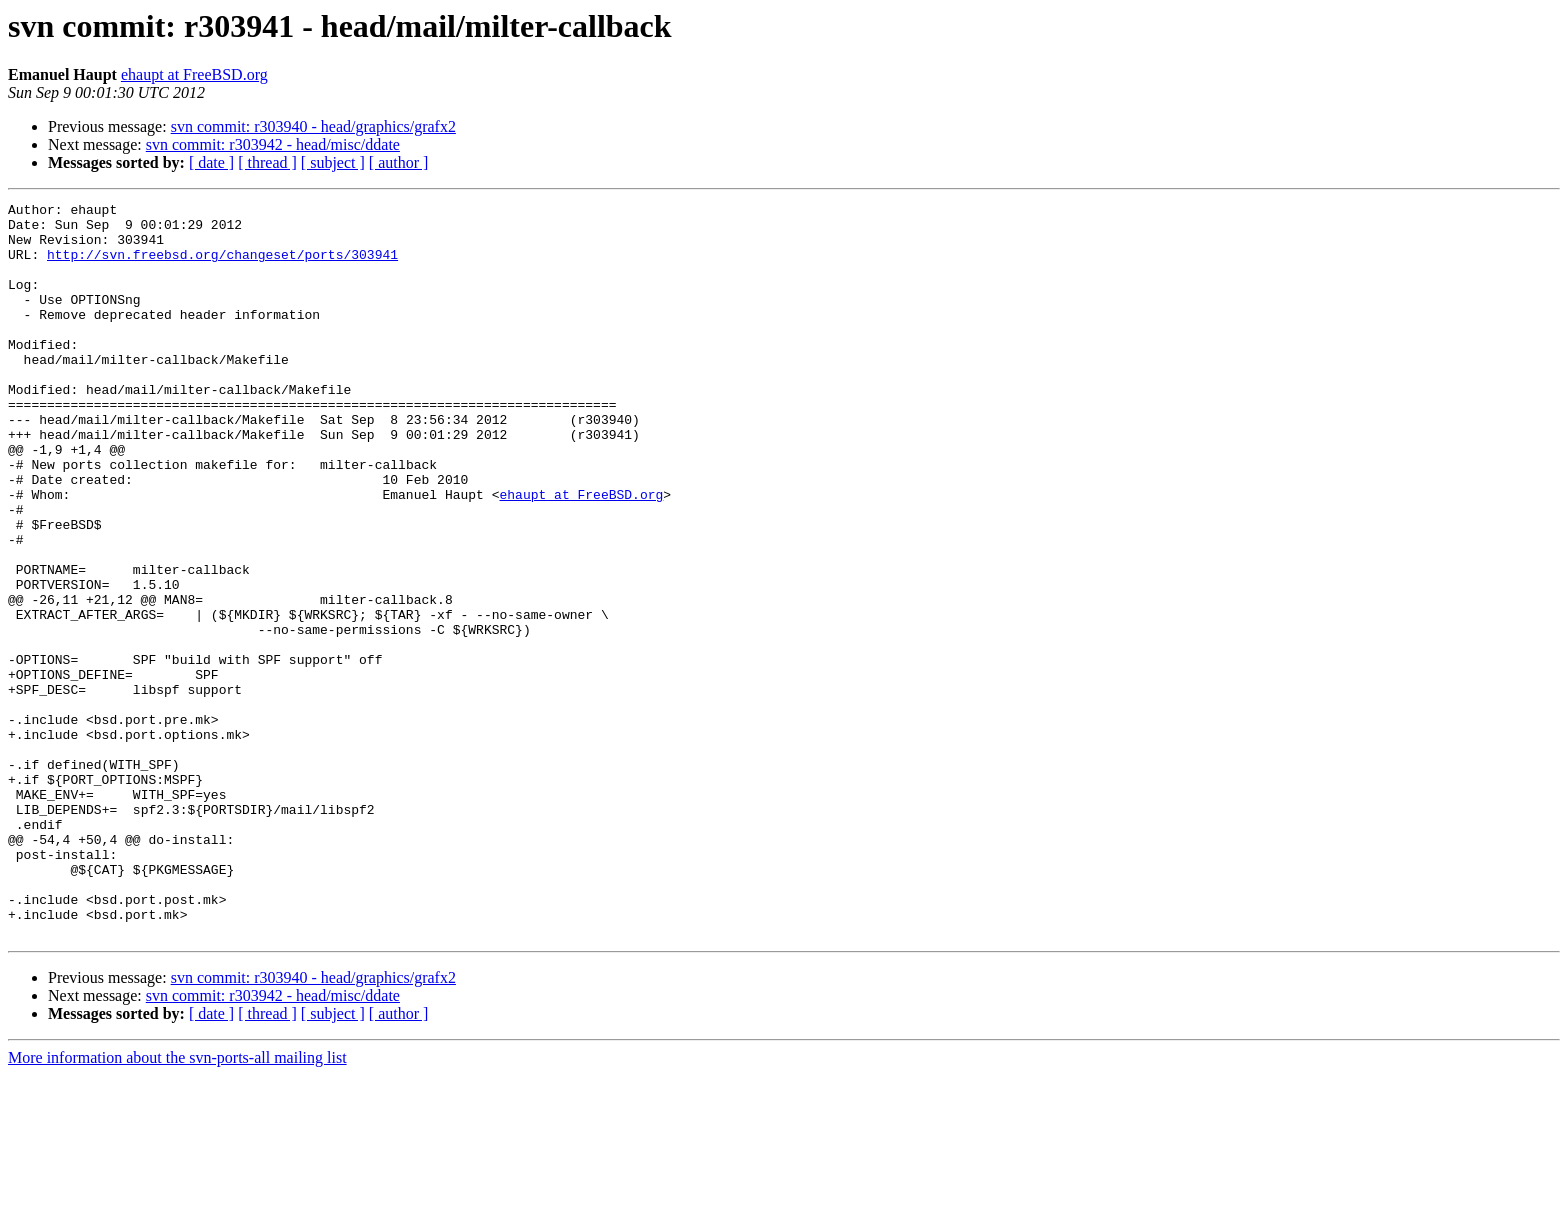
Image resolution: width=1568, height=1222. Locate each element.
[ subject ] (333, 162)
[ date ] (211, 162)
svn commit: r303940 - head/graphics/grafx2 (313, 126)
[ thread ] (267, 162)
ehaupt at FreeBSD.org (194, 74)
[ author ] (399, 162)
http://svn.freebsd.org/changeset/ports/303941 (222, 266)
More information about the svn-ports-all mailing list (177, 1204)
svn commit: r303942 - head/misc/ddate (273, 144)
